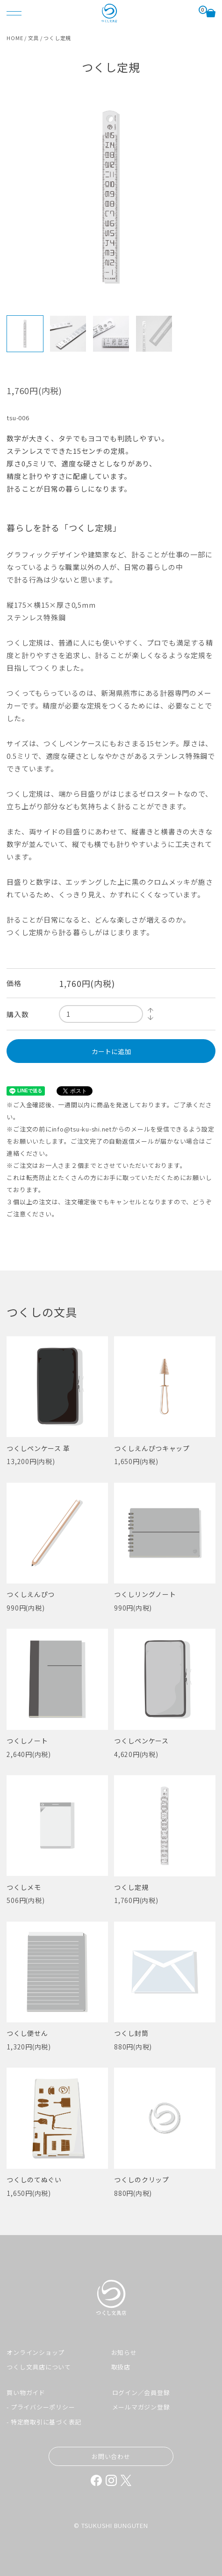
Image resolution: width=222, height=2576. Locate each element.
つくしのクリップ (141, 2179)
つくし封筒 (131, 2033)
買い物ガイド (26, 2392)
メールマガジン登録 (141, 2406)
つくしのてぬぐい (34, 2179)
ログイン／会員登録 (141, 2392)
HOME (15, 38)
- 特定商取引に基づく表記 (44, 2421)
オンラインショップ (35, 2352)
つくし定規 (131, 1887)
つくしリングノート (145, 1594)
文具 (33, 38)
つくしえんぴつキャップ (152, 1448)
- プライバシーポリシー (41, 2406)
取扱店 (120, 2366)
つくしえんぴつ (31, 1594)
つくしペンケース (141, 1740)
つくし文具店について (39, 2366)
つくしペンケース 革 (38, 1448)
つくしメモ (24, 1887)
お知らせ (124, 2352)
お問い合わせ (111, 2456)
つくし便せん (27, 2033)
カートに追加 (111, 1051)
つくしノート (27, 1740)
